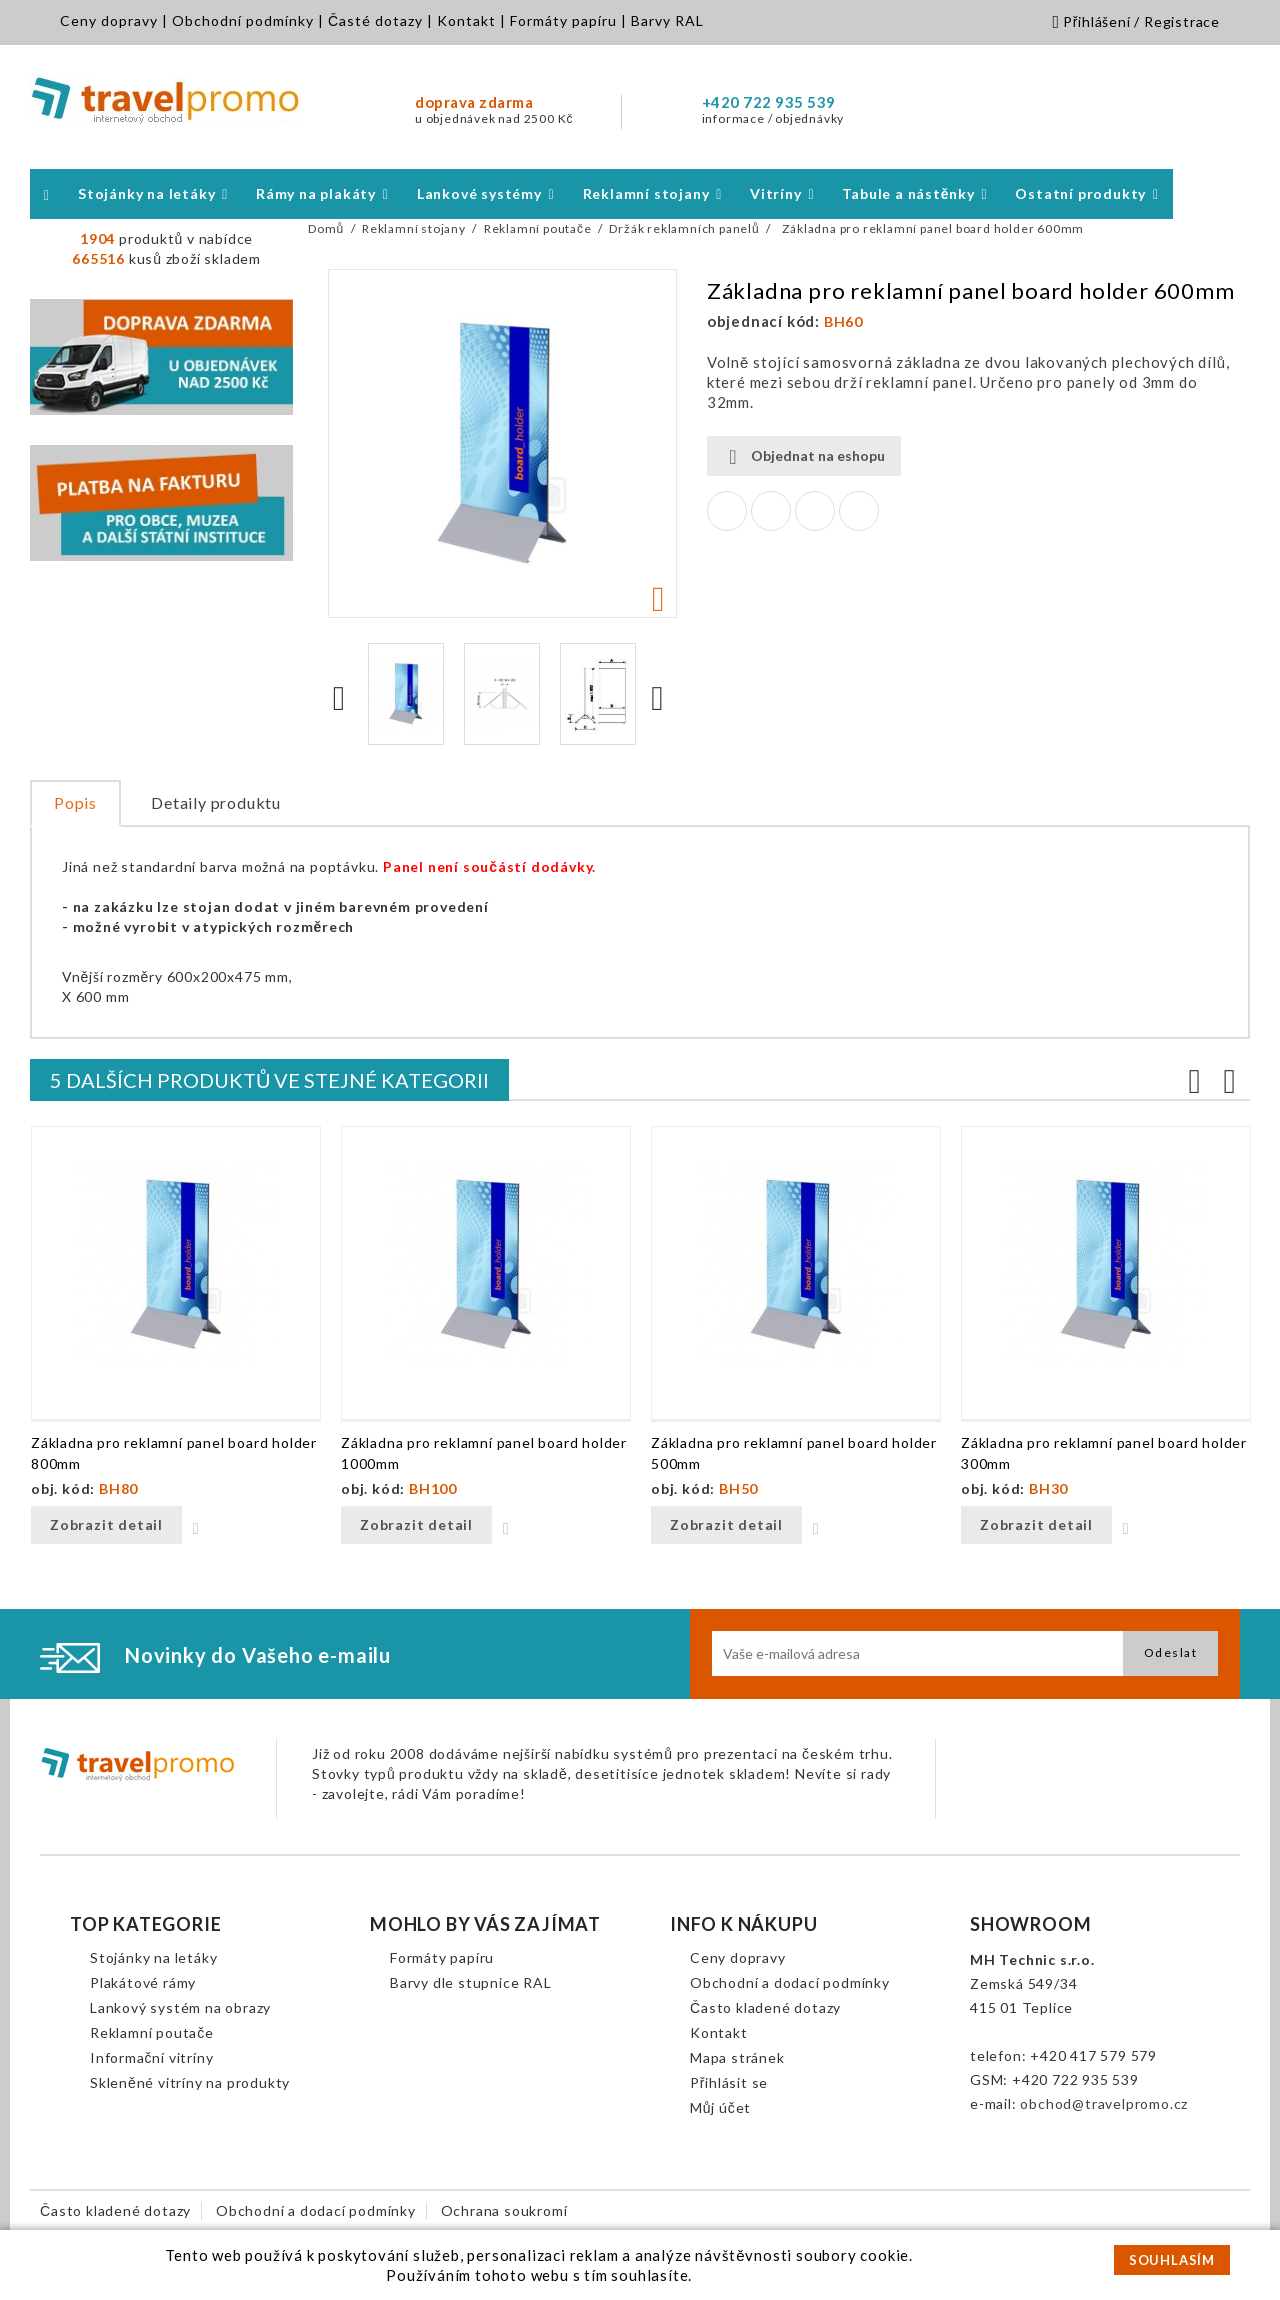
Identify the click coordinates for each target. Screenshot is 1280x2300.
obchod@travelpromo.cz (1104, 2103)
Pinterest (859, 511)
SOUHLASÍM (1172, 2260)
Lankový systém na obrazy (180, 2007)
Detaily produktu (216, 802)
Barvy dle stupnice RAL (471, 1982)
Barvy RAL (667, 20)
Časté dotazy (375, 20)
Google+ (815, 511)
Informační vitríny (151, 2057)
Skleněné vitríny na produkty (190, 2082)
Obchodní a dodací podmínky (790, 1982)
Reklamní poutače (152, 2032)
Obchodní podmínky (243, 20)
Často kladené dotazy (765, 2007)
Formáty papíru (563, 20)
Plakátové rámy (143, 1982)
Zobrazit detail (106, 1524)
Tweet (771, 511)
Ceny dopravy (109, 20)
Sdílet (727, 511)
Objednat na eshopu (804, 456)
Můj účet (720, 2107)
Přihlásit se (729, 2082)
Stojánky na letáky (153, 1957)
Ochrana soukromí (504, 2210)
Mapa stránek (737, 2057)
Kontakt (466, 20)
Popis (75, 802)
